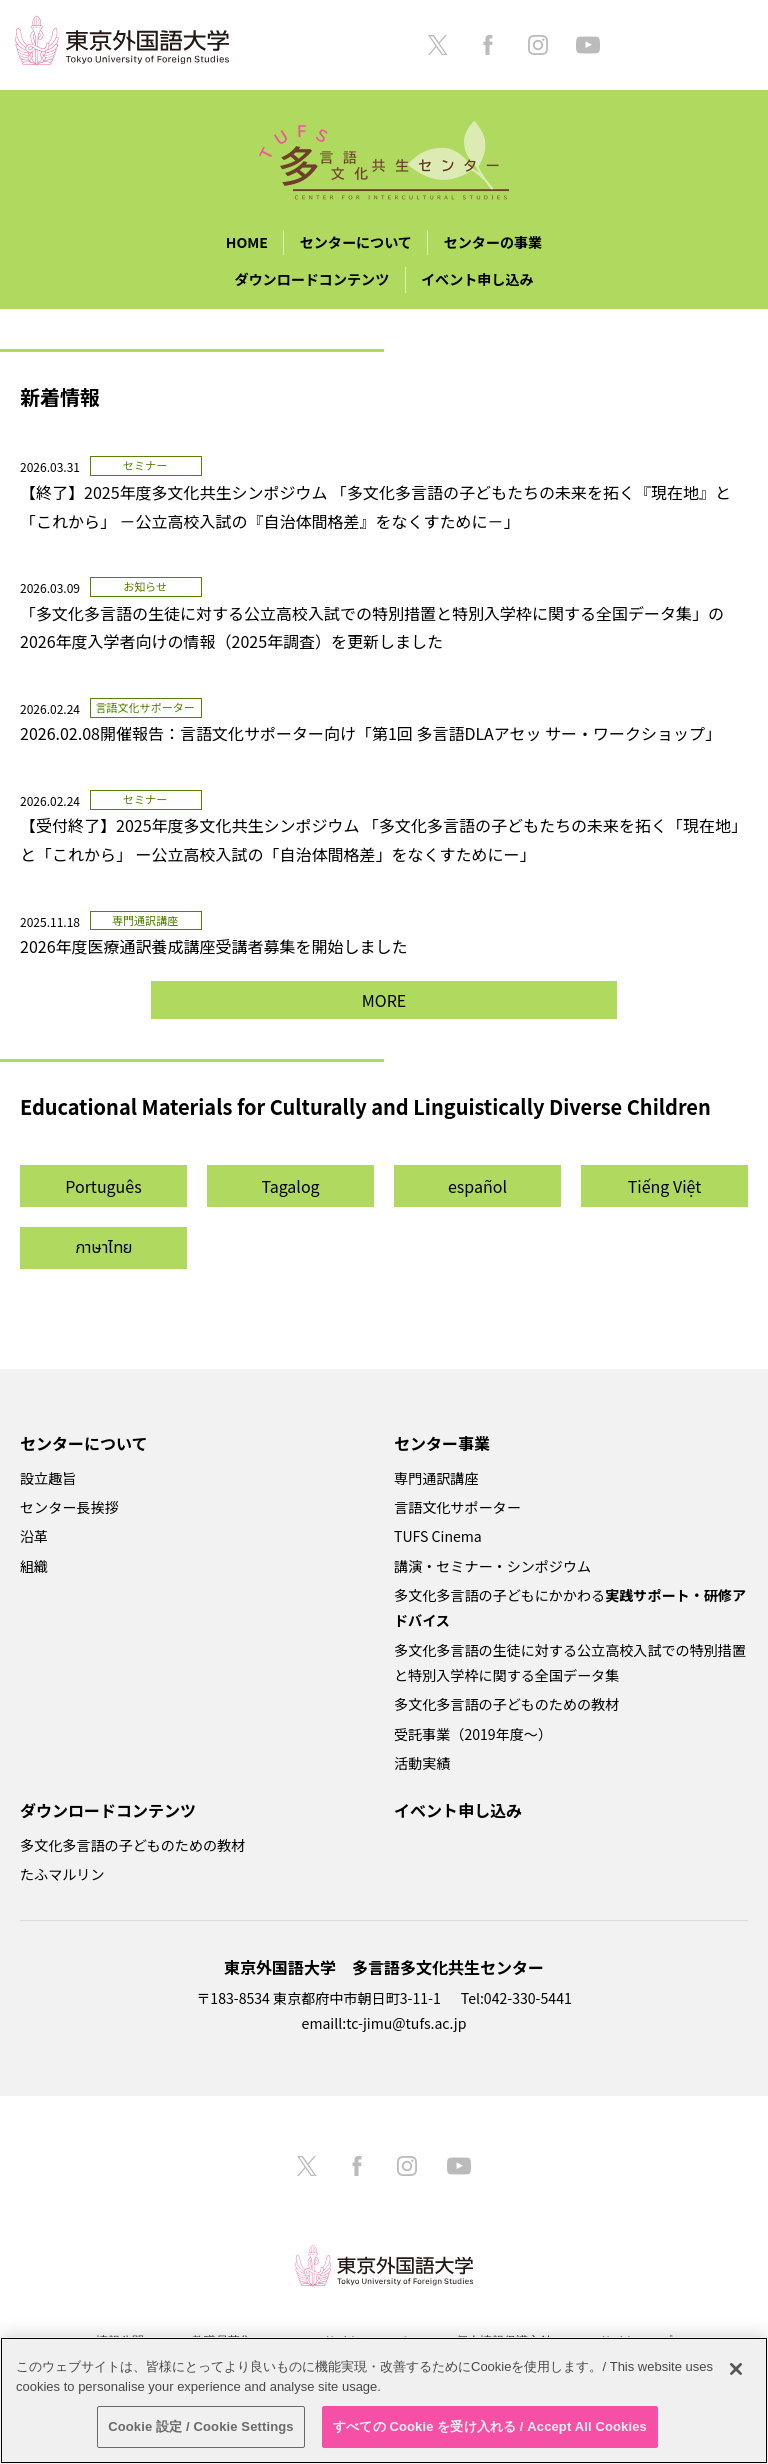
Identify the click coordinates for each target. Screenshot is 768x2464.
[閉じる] (736, 2369)
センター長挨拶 (69, 1507)
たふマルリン (62, 1874)
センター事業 (442, 1443)
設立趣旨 (48, 1478)
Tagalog (290, 1186)
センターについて (356, 242)
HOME (247, 242)
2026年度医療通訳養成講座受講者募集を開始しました (214, 946)
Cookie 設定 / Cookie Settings (201, 2426)
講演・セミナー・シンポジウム (492, 1566)
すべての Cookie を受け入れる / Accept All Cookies (490, 2426)
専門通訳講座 (436, 1478)
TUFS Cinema (438, 1536)
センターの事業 (493, 242)
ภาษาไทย (104, 1248)
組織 (34, 1566)
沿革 (34, 1536)
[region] (384, 2400)
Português (103, 1186)
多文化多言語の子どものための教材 (506, 1704)
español (477, 1186)
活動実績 (422, 1763)
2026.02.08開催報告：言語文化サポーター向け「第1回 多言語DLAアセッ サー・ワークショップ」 (370, 733)
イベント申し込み (477, 279)
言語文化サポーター (457, 1507)
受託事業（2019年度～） (473, 1734)
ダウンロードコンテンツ (311, 279)
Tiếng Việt (665, 1186)
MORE (384, 1000)
